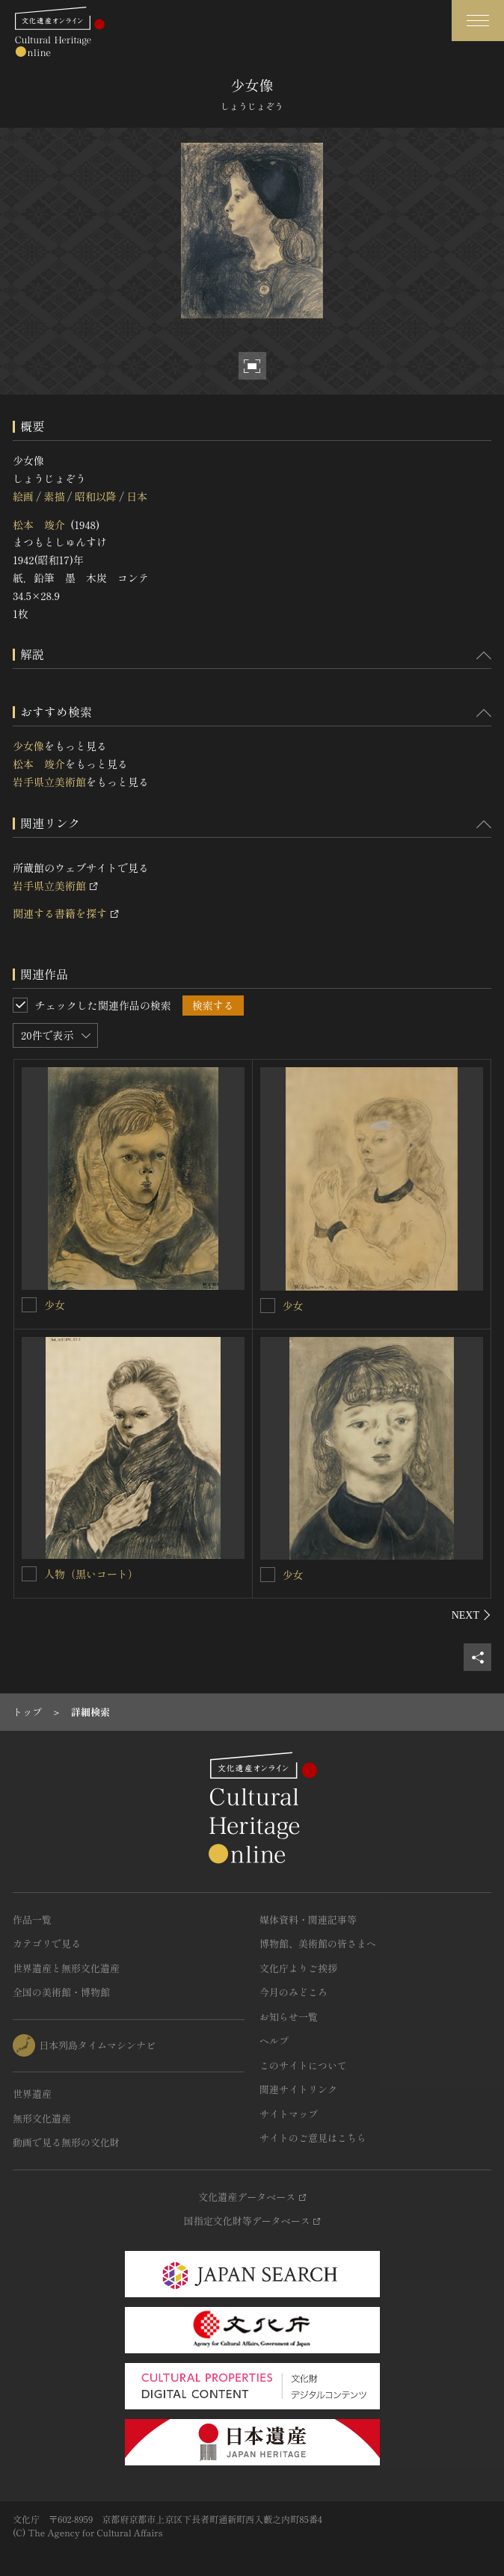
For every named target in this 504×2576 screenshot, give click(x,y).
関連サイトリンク (298, 2089)
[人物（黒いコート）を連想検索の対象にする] (29, 1573)
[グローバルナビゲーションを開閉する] (478, 20)
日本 (136, 496)
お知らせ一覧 (288, 2017)
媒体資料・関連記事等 (308, 1919)
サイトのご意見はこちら (312, 2138)
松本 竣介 (39, 524)
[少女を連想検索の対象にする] (29, 1304)
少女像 (28, 745)
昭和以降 (96, 496)
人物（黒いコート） (91, 1573)
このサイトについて (303, 2065)
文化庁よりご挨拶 (298, 1968)
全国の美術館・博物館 (61, 1992)
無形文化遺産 (42, 2118)
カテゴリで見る (47, 1943)
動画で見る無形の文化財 (66, 2142)
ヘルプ (274, 2040)
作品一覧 (32, 1919)
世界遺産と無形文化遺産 (66, 1968)
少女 (54, 1304)
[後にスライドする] (471, 1615)
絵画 (23, 496)
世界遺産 (32, 2094)
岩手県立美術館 (49, 781)
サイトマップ (288, 2114)
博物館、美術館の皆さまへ (317, 1943)
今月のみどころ (293, 1992)
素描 (53, 496)
